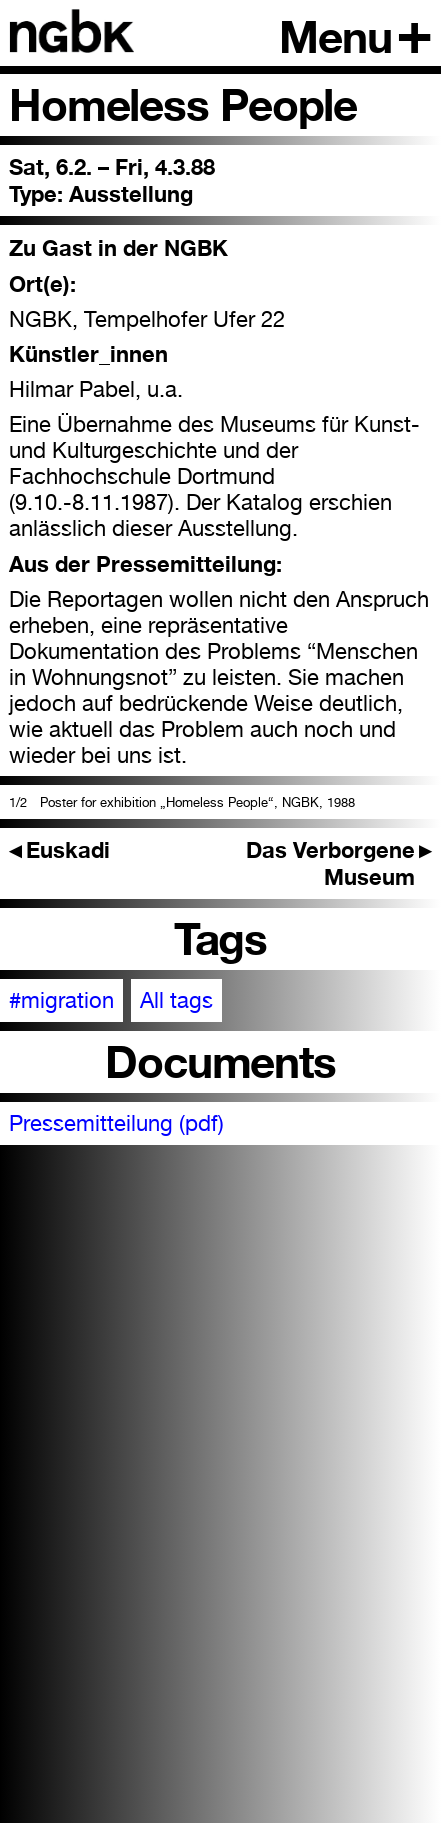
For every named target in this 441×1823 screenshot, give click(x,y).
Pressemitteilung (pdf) (116, 1123)
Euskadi (60, 850)
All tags (176, 1000)
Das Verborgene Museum (339, 863)
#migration (61, 1000)
